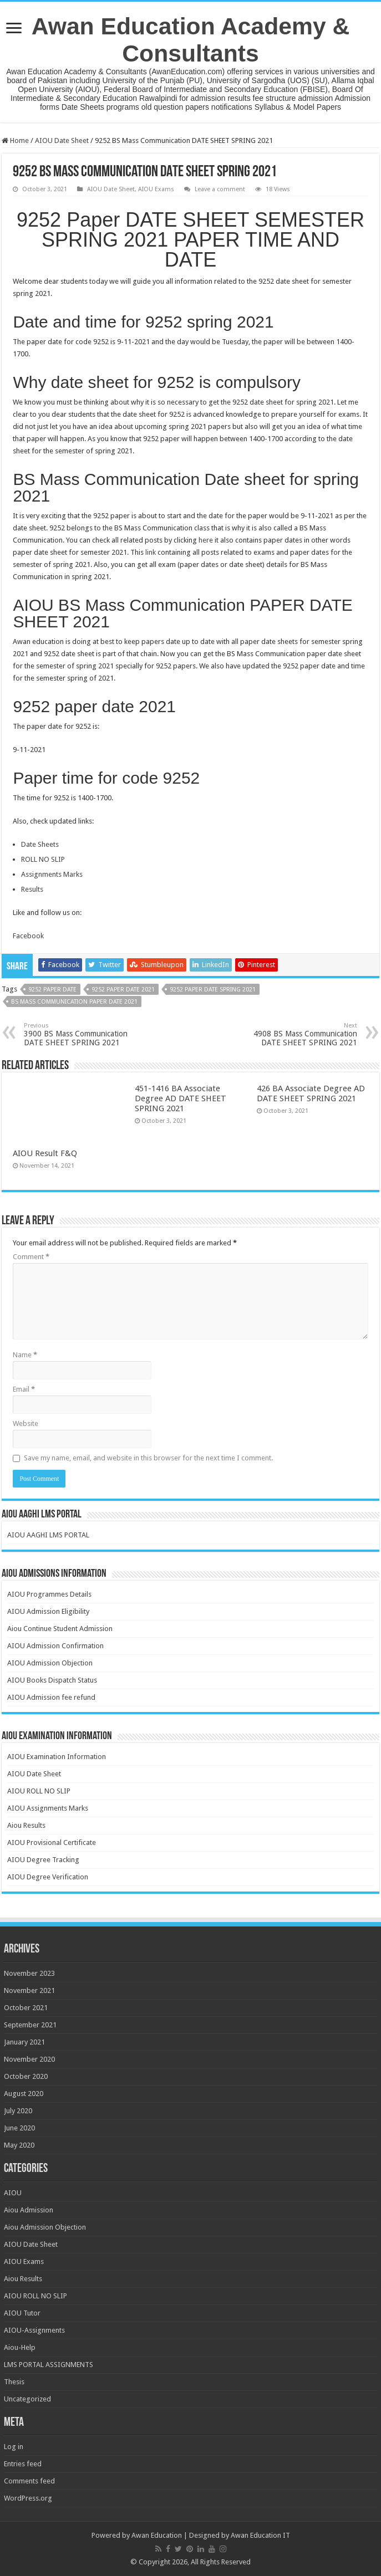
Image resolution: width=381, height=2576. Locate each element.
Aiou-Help (19, 2347)
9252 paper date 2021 (123, 989)
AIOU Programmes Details (49, 1594)
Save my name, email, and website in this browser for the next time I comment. (148, 1458)
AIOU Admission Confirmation (55, 1646)
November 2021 (29, 1990)
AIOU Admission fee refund (51, 1697)
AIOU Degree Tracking (43, 1860)
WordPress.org (28, 2498)
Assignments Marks (52, 874)
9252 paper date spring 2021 (213, 989)
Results (32, 889)
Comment (31, 1257)
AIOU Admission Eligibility (48, 1611)
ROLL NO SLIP (43, 859)
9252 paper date (52, 989)
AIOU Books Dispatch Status (52, 1680)
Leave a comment (220, 189)
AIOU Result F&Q (45, 1153)
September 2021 (30, 2025)
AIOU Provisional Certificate (51, 1842)
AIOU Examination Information (56, 1756)
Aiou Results (26, 1825)
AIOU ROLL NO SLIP (38, 1791)
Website (25, 1423)
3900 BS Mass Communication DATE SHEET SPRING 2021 (81, 1034)
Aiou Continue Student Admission (60, 1628)
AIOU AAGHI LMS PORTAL (48, 1535)
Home (15, 140)
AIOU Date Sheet (62, 140)
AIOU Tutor (22, 2313)
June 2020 (19, 2128)
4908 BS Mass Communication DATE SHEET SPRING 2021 (300, 1034)
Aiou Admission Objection (45, 2227)
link (151, 552)
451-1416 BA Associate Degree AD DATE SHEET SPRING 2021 (180, 1098)
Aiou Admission (28, 2210)
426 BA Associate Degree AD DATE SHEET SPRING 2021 (311, 1093)
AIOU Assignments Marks (47, 1808)
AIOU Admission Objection (50, 1663)
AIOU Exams (156, 189)
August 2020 (23, 2093)
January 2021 (24, 2042)
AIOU (13, 2193)
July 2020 (18, 2111)
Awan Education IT (260, 2535)
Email (24, 1389)
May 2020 (19, 2145)
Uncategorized (27, 2399)
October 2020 (26, 2076)
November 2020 (29, 2059)
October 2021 (26, 2007)
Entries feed (23, 2464)
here (206, 540)
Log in (13, 2446)
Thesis (14, 2382)
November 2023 (29, 1973)
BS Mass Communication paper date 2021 (74, 1001)
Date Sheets (40, 844)
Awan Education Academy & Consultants (191, 40)
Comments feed (29, 2481)
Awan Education (156, 2535)
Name (25, 1355)
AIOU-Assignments (34, 2330)
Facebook (28, 936)
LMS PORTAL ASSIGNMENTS (48, 2364)
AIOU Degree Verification (47, 1877)
